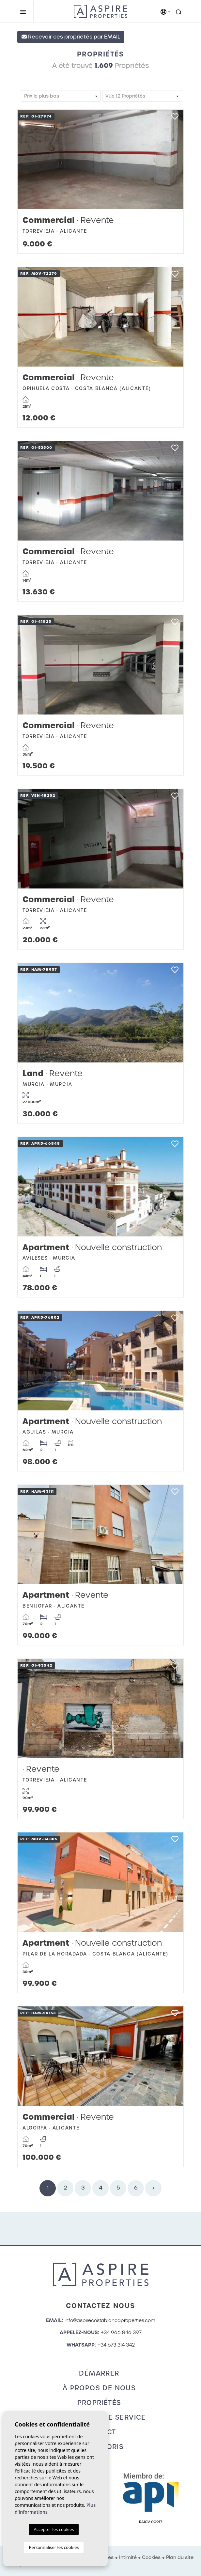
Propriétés (99, 2402)
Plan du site (179, 2557)
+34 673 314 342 (116, 2345)
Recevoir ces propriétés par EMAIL (71, 36)
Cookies (151, 2557)
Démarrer (99, 2373)
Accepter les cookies (54, 2529)
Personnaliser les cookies (54, 2547)
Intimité (128, 2557)
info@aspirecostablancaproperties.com (110, 2320)
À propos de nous (99, 2388)
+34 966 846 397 (121, 2332)
